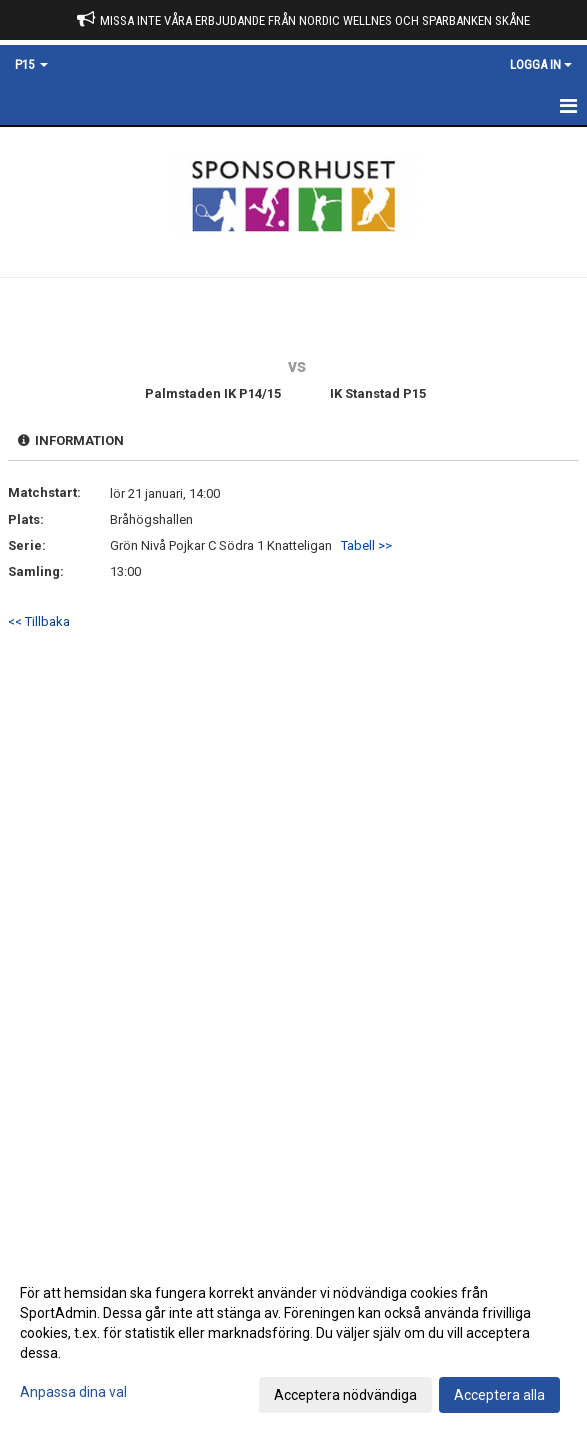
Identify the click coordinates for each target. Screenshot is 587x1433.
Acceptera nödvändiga (345, 1395)
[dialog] (293, 1343)
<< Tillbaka (39, 621)
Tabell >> (366, 545)
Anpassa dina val (73, 1392)
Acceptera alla (499, 1395)
